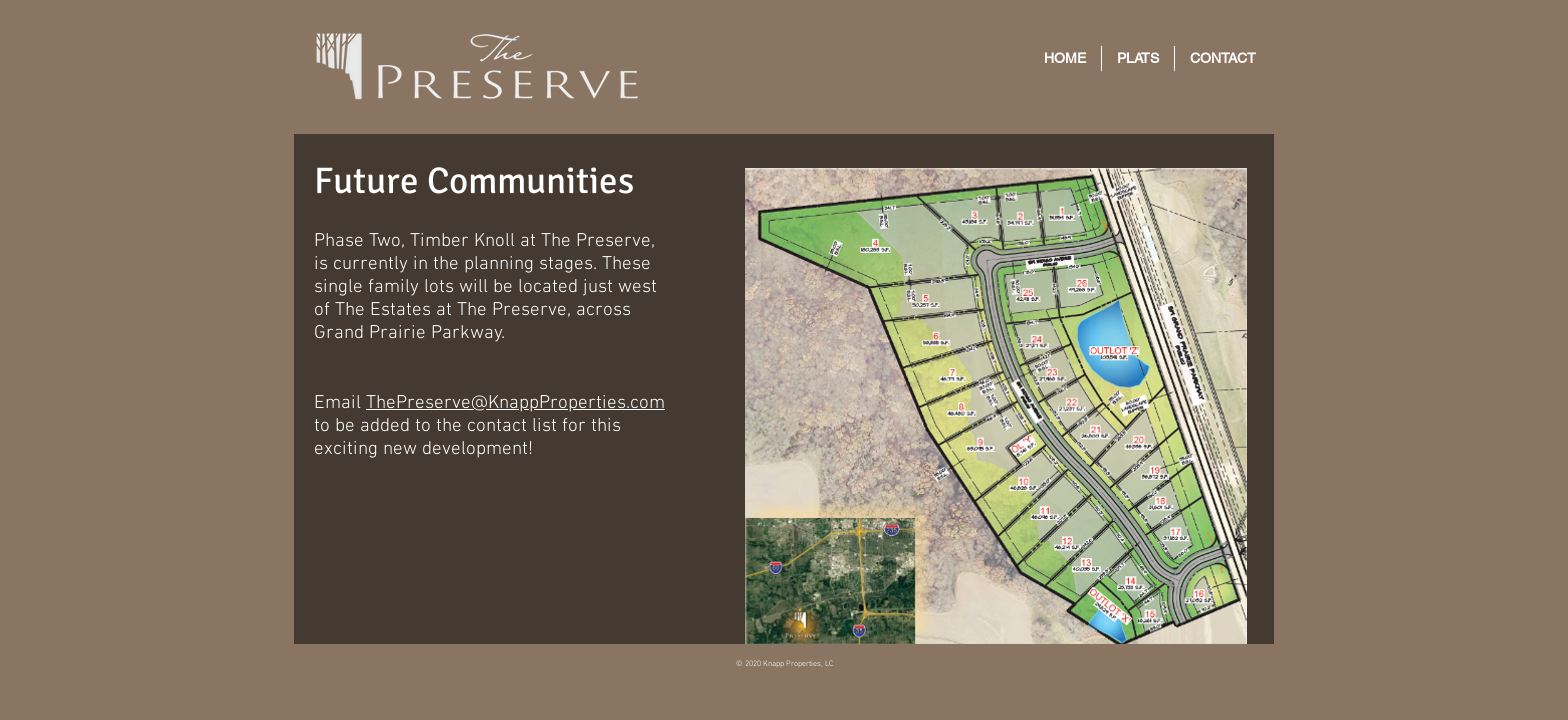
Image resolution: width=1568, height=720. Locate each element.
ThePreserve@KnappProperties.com (515, 403)
